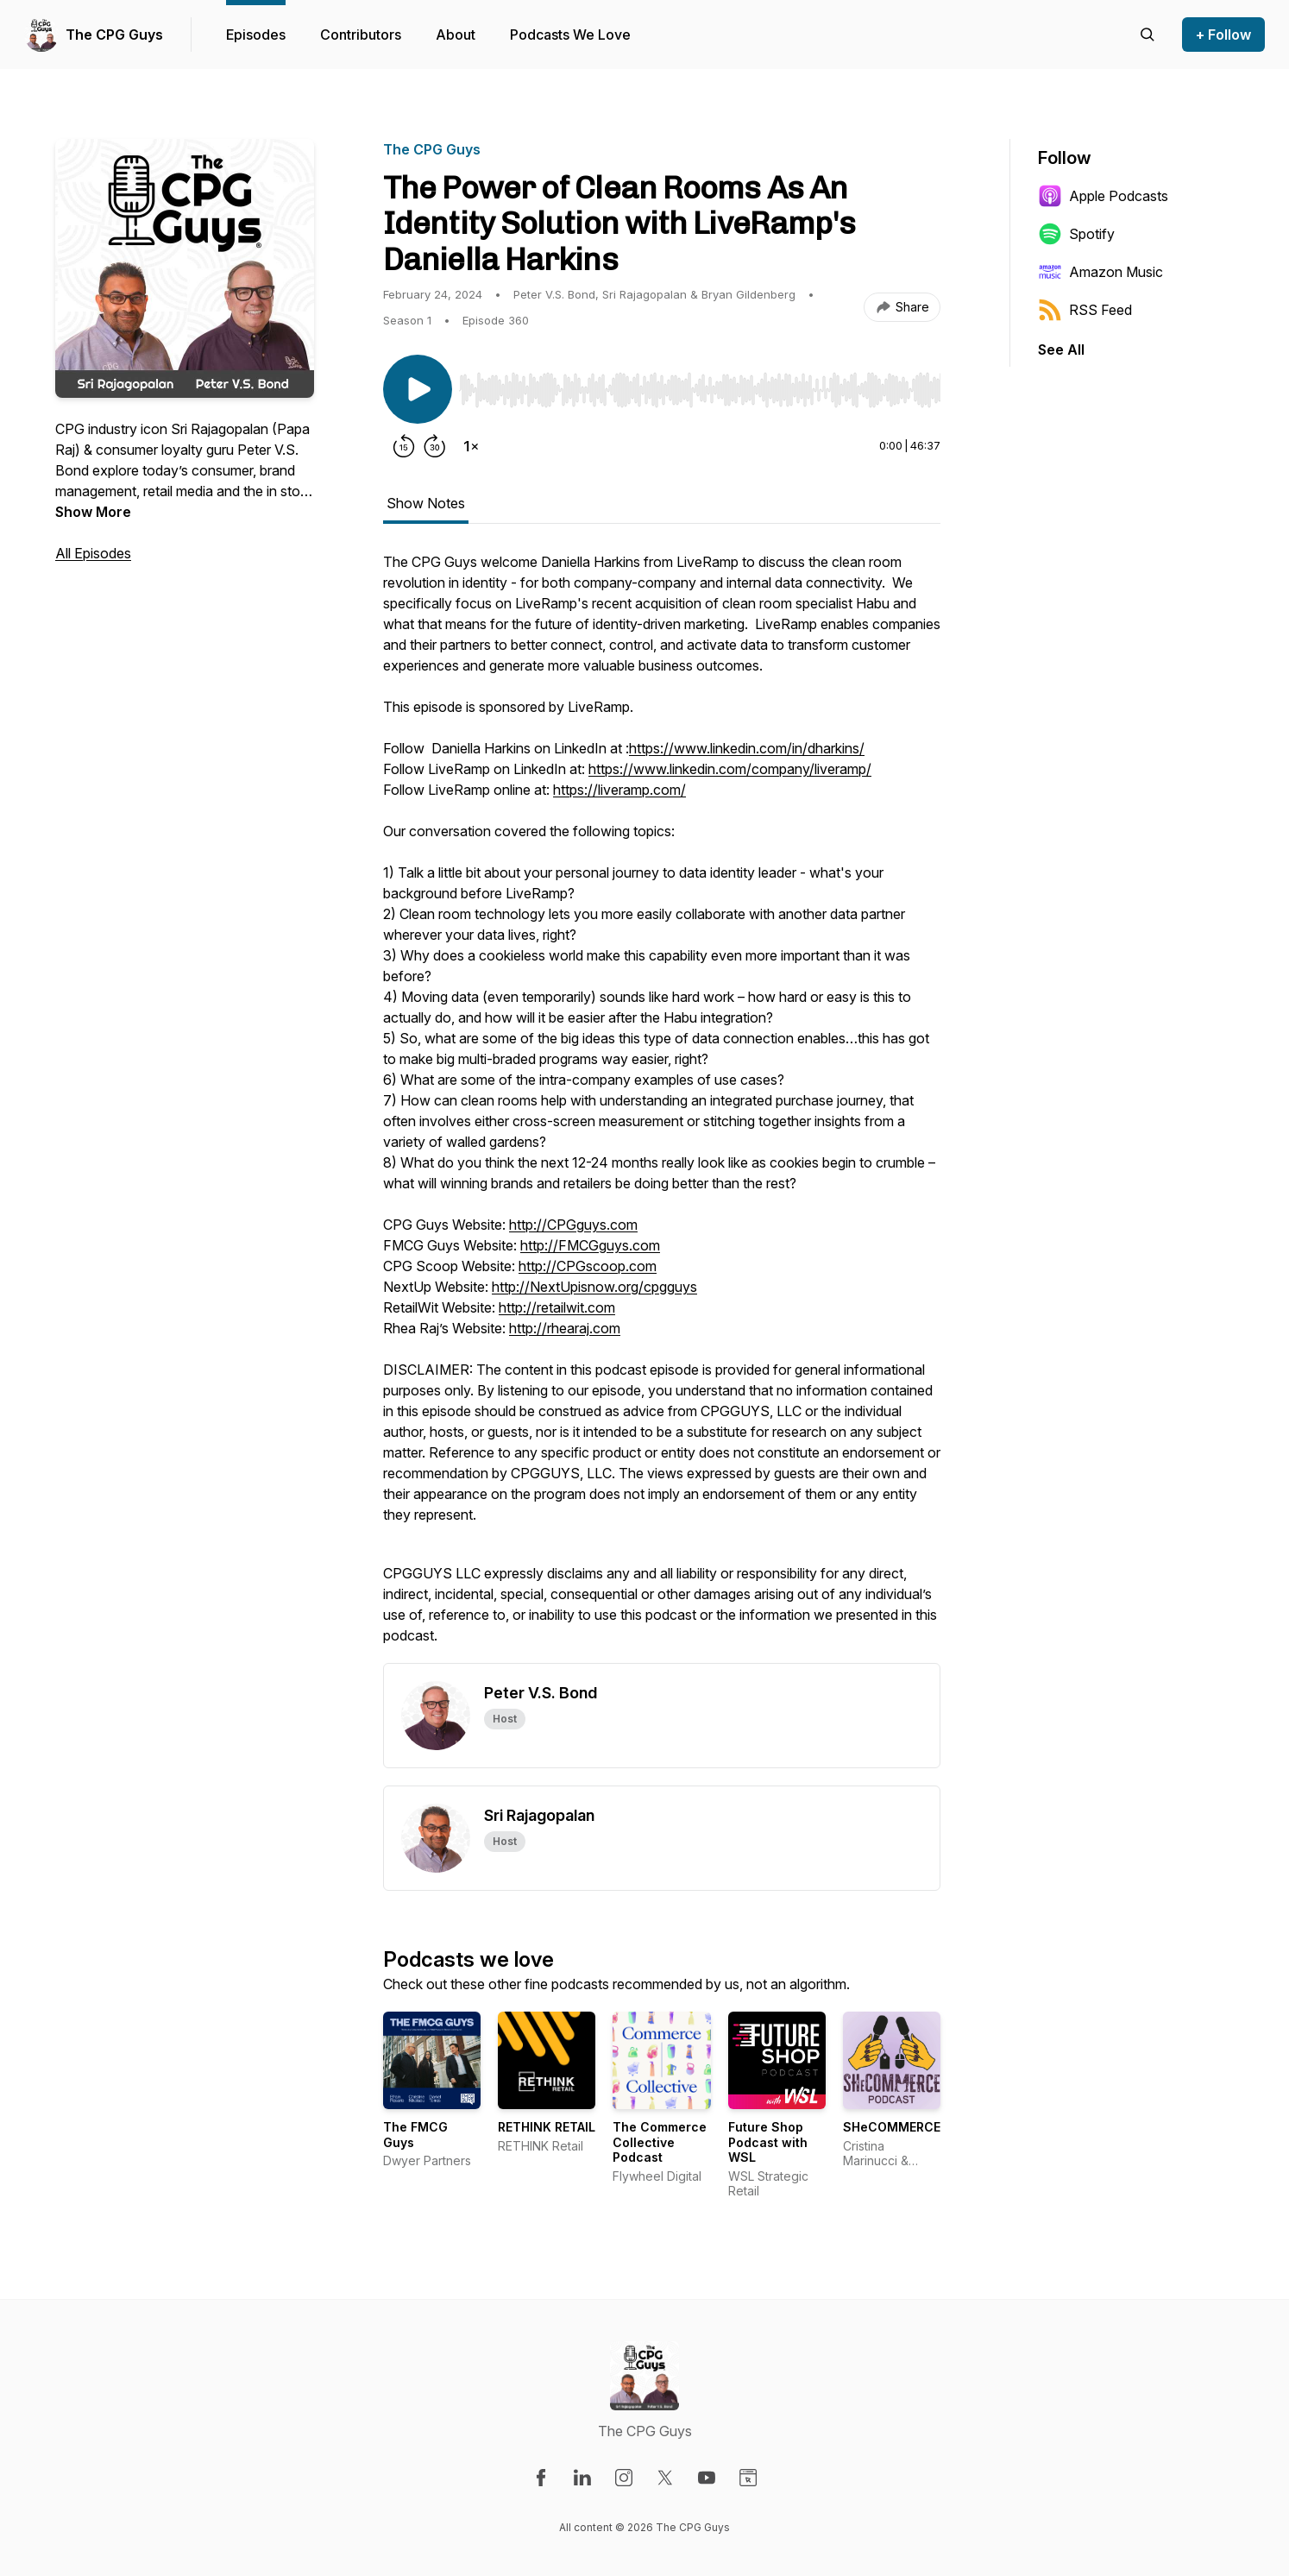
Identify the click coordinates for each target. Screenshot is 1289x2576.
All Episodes (93, 553)
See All (1061, 349)
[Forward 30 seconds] (435, 446)
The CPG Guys (114, 34)
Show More (93, 511)
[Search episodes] (1147, 34)
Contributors (360, 34)
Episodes (256, 34)
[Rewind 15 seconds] (404, 446)
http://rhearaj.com (564, 1328)
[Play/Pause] (417, 389)
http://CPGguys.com (573, 1224)
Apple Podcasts (1103, 196)
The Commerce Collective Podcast (660, 2141)
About (455, 34)
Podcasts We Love (570, 34)
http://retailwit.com (557, 1307)
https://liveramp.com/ (619, 789)
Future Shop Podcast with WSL (768, 2141)
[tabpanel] (661, 1107)
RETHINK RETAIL (546, 2126)
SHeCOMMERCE (891, 2126)
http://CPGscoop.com (588, 1266)
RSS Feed (1085, 310)
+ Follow (1223, 34)
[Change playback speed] (471, 446)
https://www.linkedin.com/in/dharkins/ (747, 748)
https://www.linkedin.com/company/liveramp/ (729, 769)
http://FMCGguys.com (590, 1245)
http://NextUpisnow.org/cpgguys (594, 1286)
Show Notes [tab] (426, 503)
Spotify (1076, 234)
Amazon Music (1100, 272)
